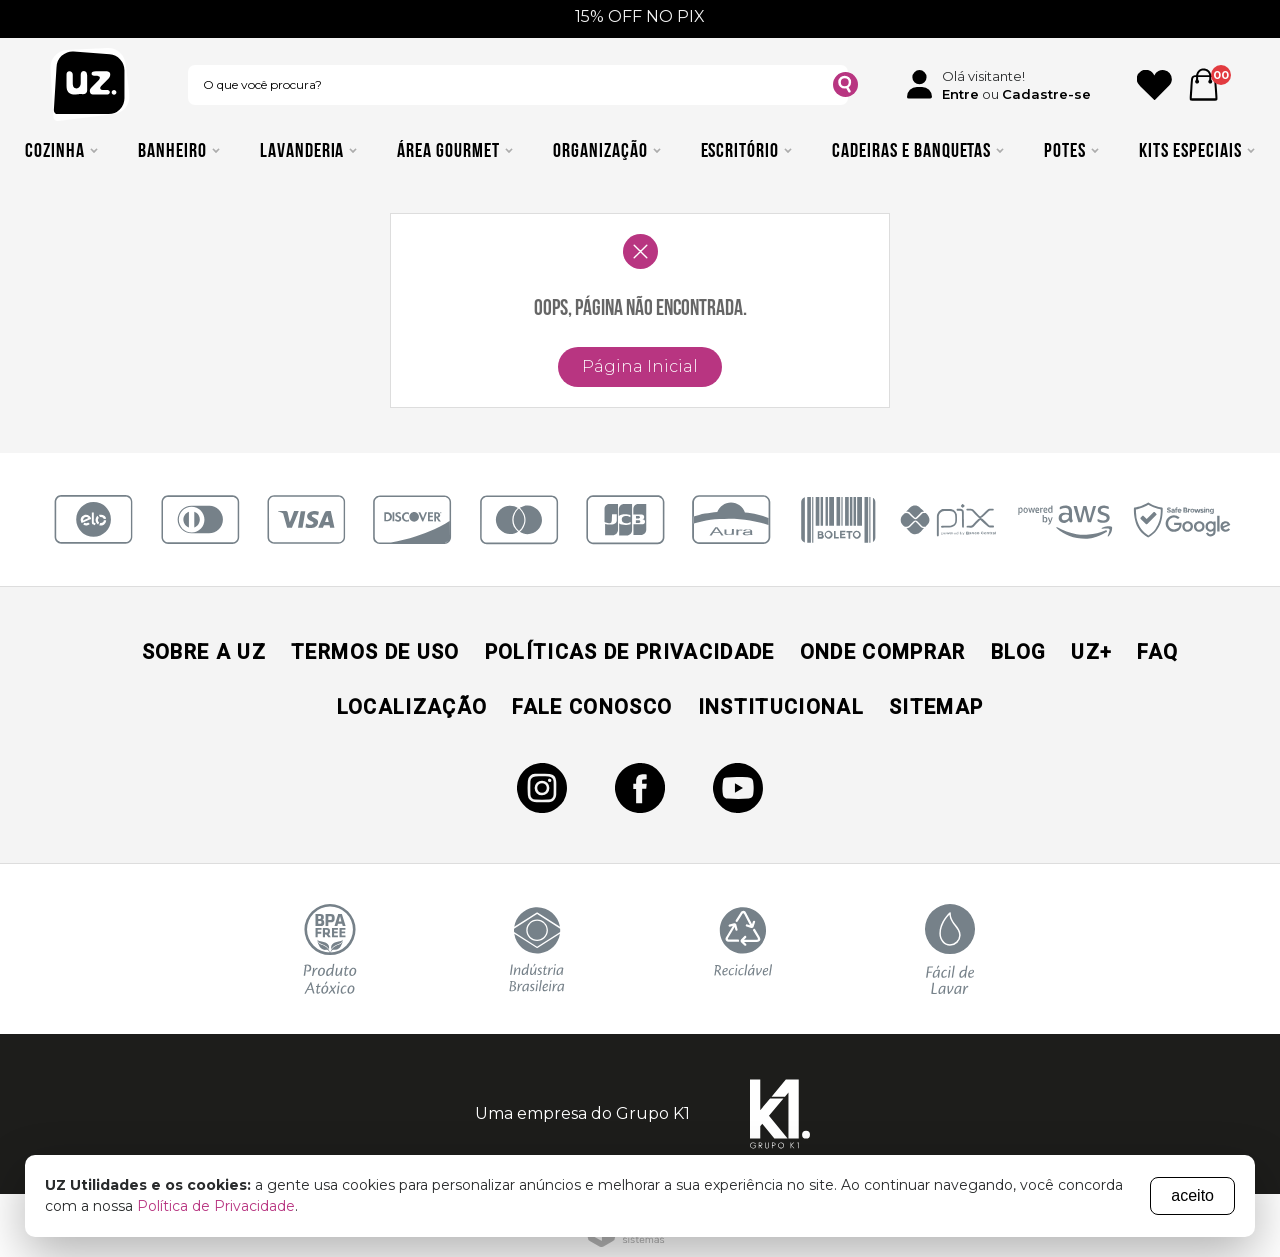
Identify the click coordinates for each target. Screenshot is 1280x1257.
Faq (1157, 652)
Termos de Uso (375, 652)
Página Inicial (640, 366)
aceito (1192, 1195)
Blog (1018, 652)
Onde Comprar (883, 652)
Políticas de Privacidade (630, 652)
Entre (960, 94)
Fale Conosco (592, 707)
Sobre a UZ (204, 652)
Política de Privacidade (216, 1206)
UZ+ (1091, 652)
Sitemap (936, 707)
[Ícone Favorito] (1154, 85)
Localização (412, 707)
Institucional (781, 707)
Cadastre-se (1046, 94)
